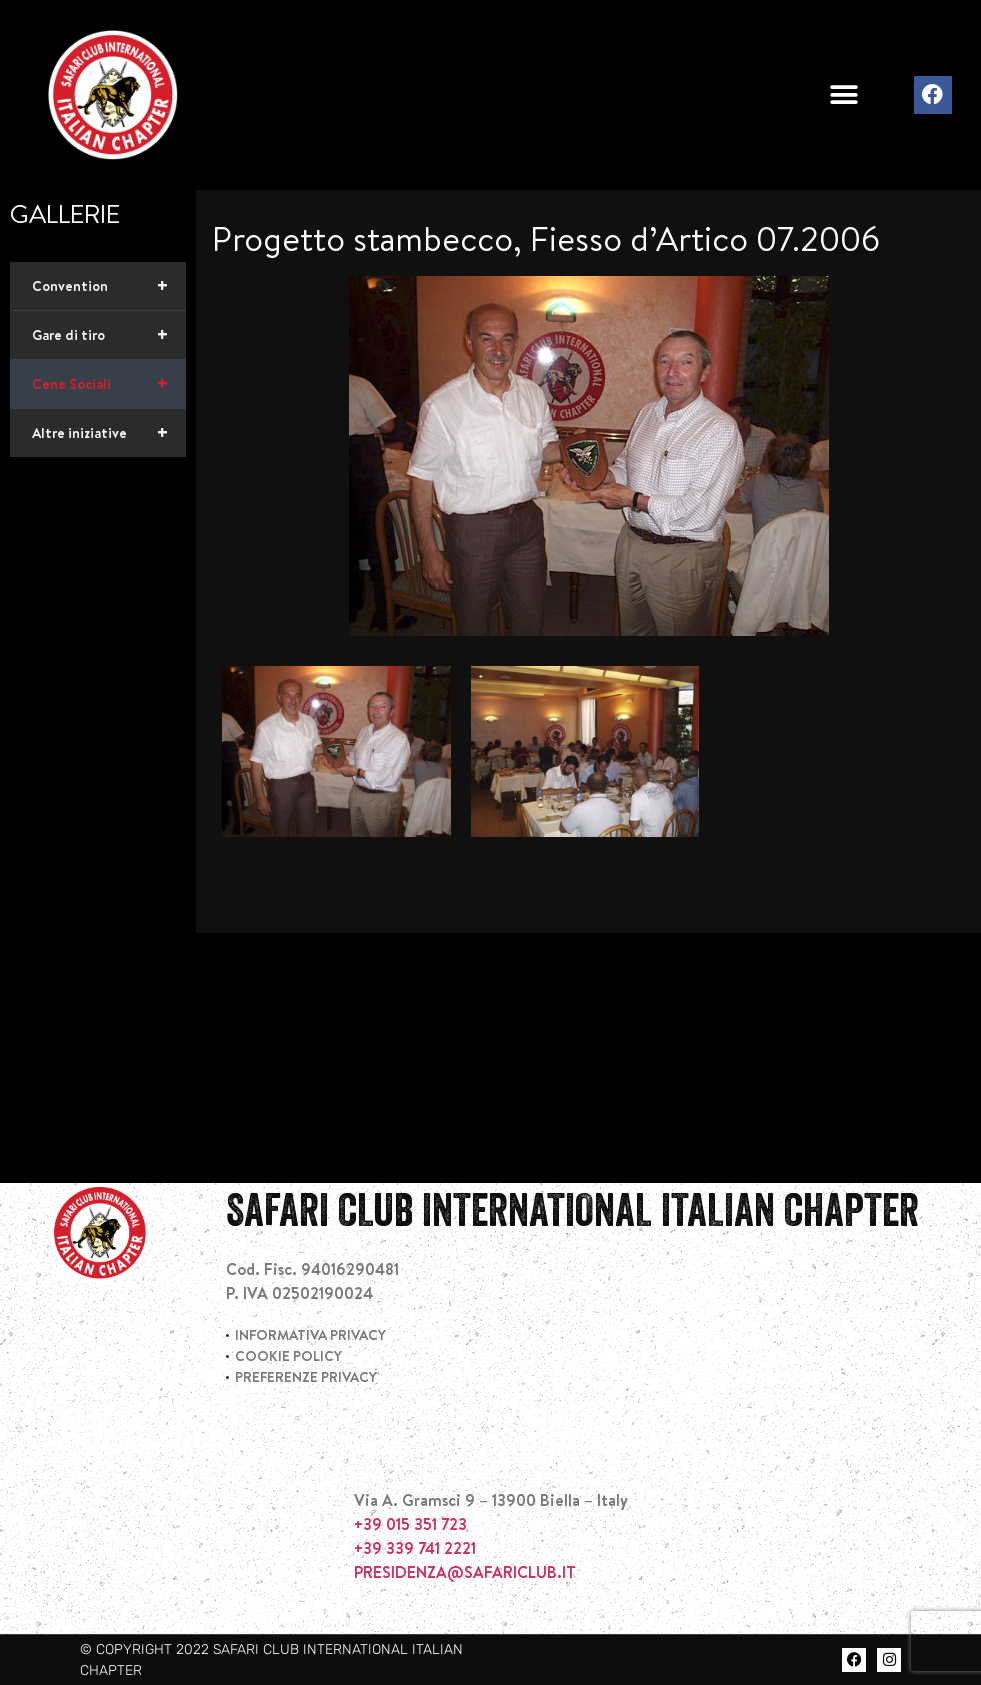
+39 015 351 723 (410, 1524)
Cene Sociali (109, 384)
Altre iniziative (109, 433)
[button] (844, 95)
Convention (109, 286)
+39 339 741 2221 (415, 1548)
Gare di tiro (109, 335)
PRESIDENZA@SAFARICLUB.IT (465, 1572)
